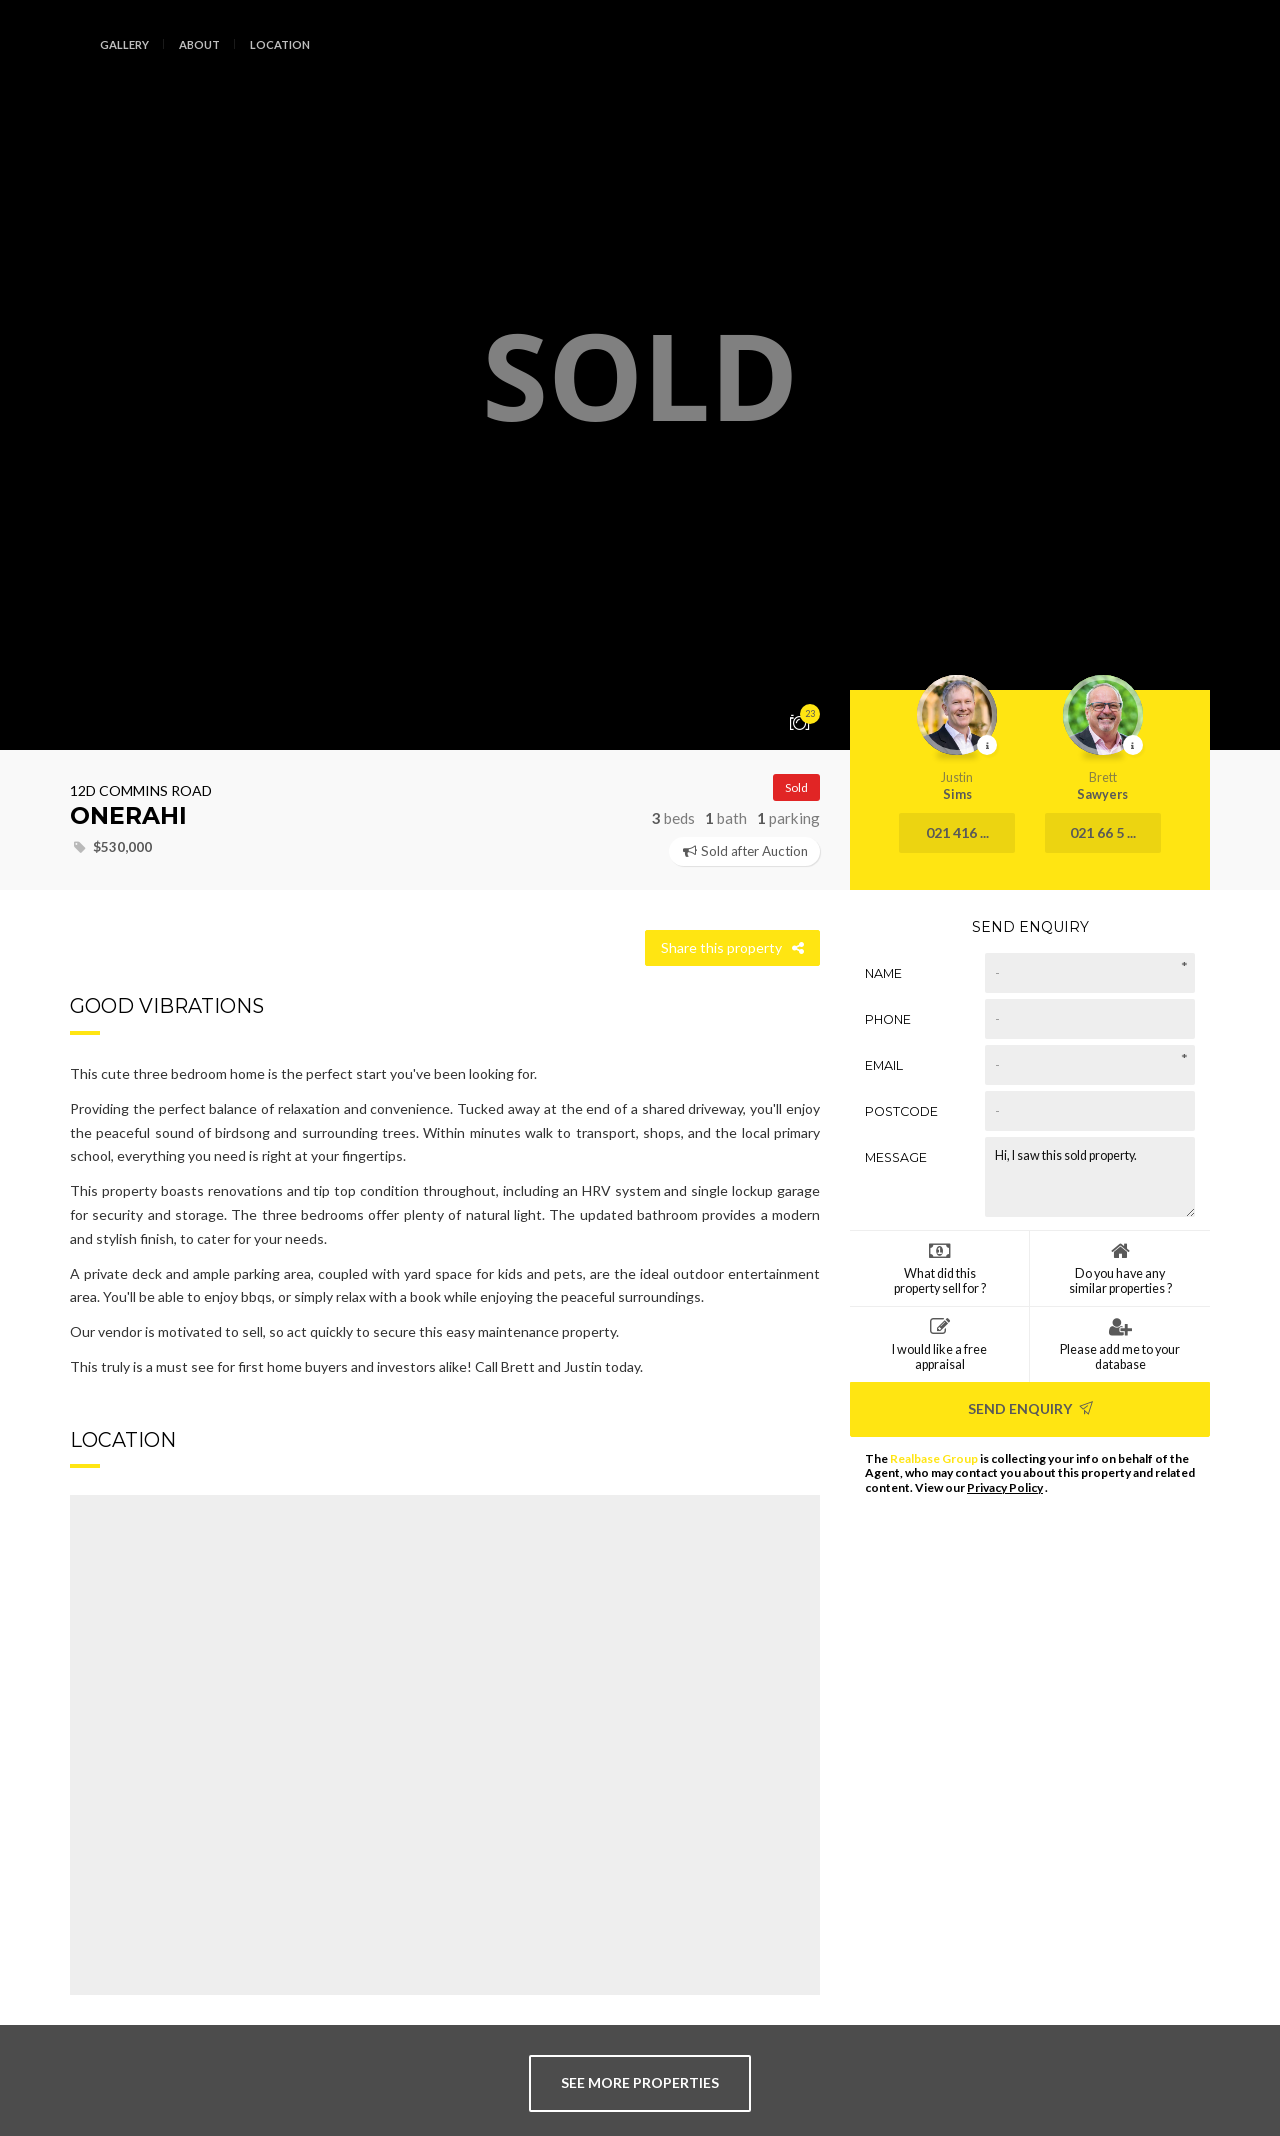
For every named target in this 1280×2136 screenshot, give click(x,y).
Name (883, 973)
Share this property (732, 947)
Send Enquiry (1030, 1408)
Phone (888, 1019)
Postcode (901, 1111)
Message (896, 1157)
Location (280, 44)
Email (884, 1065)
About (199, 44)
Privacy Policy (1005, 1487)
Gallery (124, 44)
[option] (640, 375)
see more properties (640, 2082)
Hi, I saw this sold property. (1090, 1177)
